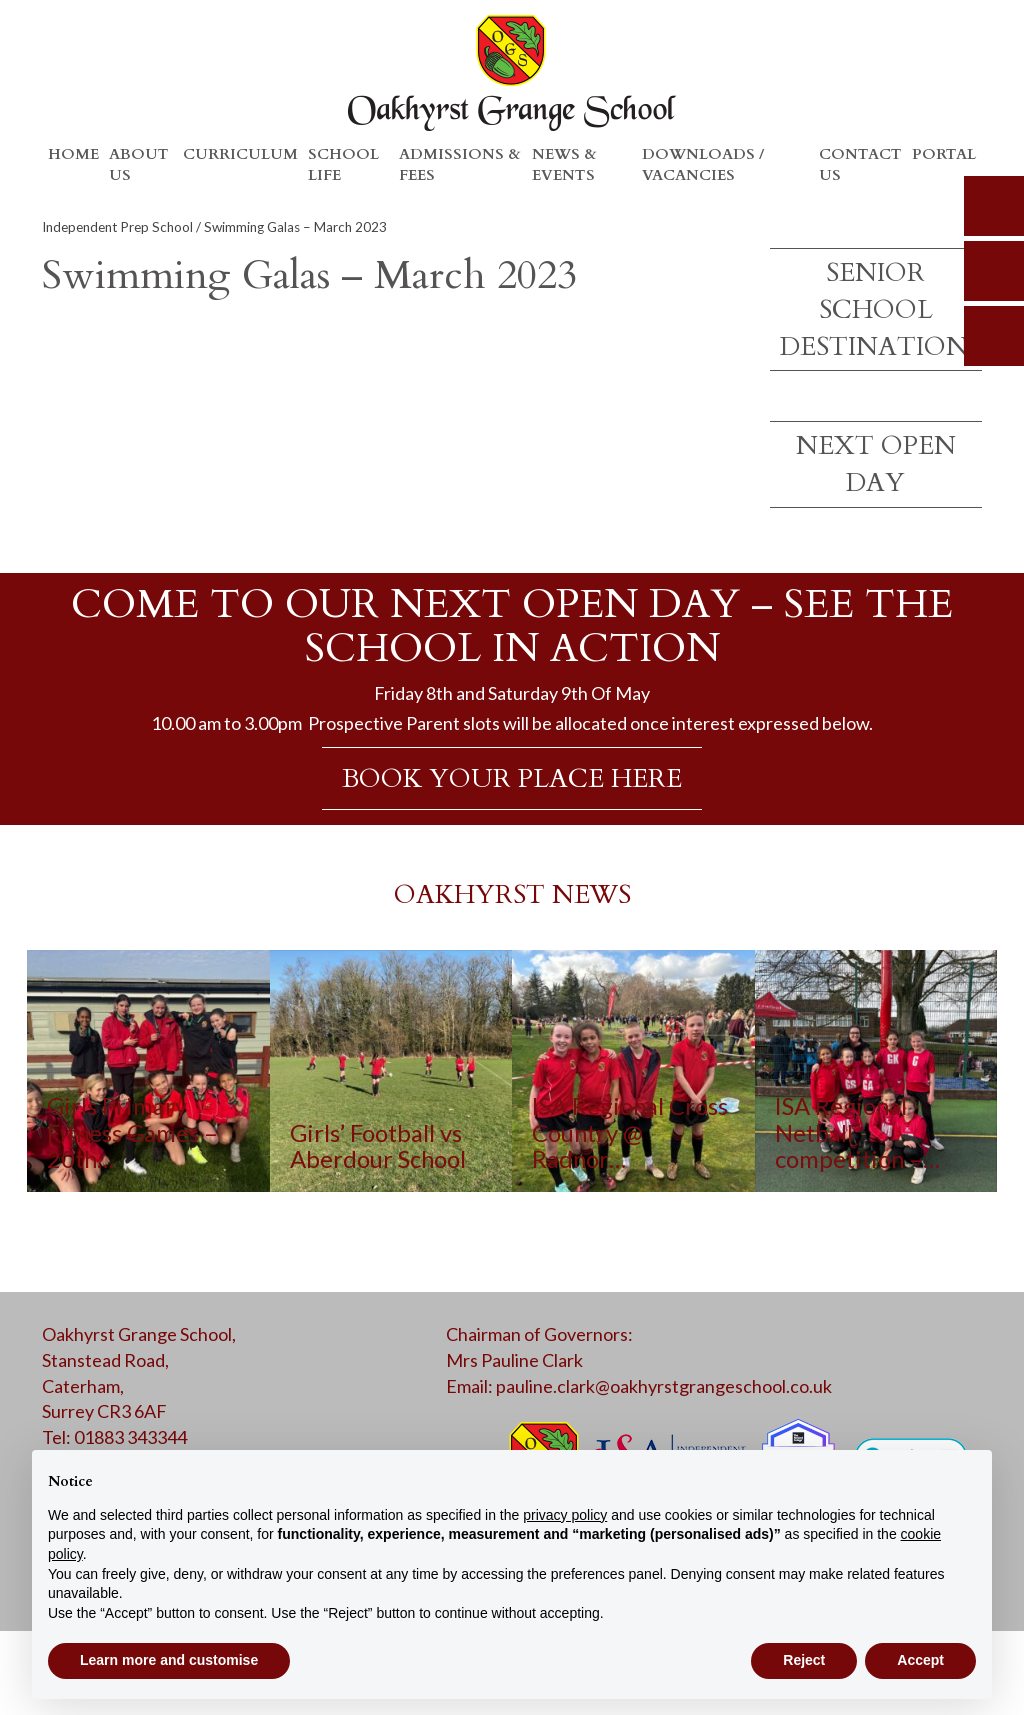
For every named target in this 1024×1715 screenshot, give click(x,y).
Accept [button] (920, 1660)
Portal (944, 154)
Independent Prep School (117, 227)
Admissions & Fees (460, 164)
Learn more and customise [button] (169, 1660)
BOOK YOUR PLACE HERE (512, 778)
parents (994, 271)
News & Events (564, 164)
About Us (139, 164)
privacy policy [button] (565, 1515)
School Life (343, 164)
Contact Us (860, 164)
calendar (994, 336)
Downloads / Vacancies (703, 164)
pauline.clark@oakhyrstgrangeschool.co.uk (664, 1386)
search (994, 206)
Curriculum (240, 154)
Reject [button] (804, 1660)
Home (73, 154)
